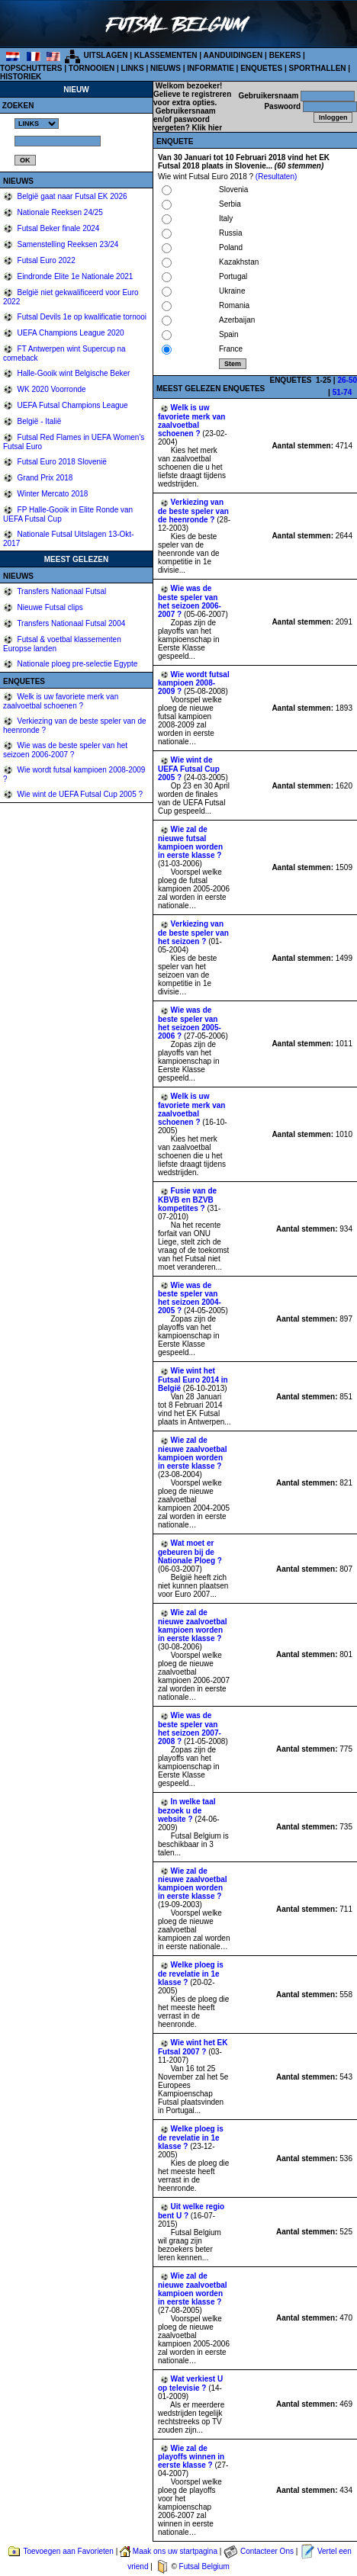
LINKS (132, 68)
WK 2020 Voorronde (50, 389)
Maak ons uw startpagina (175, 2551)
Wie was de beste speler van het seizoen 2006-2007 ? (65, 750)
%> (36, 123)
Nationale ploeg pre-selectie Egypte (76, 664)
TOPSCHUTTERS (31, 68)
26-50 (347, 380)
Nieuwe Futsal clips (49, 607)
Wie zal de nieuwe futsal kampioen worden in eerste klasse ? (190, 842)
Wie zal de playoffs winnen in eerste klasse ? (191, 2457)
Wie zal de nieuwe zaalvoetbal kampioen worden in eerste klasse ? (192, 1453)
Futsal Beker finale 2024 (57, 228)
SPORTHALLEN (317, 68)
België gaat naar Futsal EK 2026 (71, 196)
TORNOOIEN (91, 68)
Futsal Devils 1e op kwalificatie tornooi (80, 317)
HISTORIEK (20, 76)
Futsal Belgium (204, 2566)
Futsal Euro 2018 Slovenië (61, 462)
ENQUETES (261, 68)
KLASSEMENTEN (166, 55)
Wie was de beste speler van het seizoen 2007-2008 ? (189, 1728)
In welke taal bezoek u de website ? (186, 1810)
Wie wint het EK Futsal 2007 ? (192, 2047)
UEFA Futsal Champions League (71, 405)
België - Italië (38, 421)
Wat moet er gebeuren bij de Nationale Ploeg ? (190, 1552)
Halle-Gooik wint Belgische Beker (72, 373)
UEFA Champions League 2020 (69, 333)
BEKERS (285, 55)
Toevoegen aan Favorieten (68, 2551)
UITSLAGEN (106, 55)
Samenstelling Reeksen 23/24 (67, 244)
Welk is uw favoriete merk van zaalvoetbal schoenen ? (60, 701)
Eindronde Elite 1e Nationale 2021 (74, 276)
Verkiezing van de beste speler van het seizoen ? (193, 933)
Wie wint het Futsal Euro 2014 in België (193, 1379)
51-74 (342, 392)
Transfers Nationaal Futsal (61, 591)
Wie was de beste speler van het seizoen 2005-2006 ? (189, 1023)
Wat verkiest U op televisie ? (190, 2383)
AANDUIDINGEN (233, 55)
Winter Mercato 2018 (51, 494)
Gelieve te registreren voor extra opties (192, 98)
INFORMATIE (210, 68)
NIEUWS (165, 68)
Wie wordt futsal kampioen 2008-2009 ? (194, 683)
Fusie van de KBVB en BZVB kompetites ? (187, 1200)
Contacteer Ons (267, 2551)
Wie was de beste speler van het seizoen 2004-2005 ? (189, 1298)
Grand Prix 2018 (44, 478)
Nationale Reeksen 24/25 (59, 212)
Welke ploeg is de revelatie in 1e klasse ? (191, 1974)
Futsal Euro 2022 (45, 260)
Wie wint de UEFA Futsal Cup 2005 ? (79, 794)
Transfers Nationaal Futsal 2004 (70, 623)
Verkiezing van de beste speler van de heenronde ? (193, 511)
